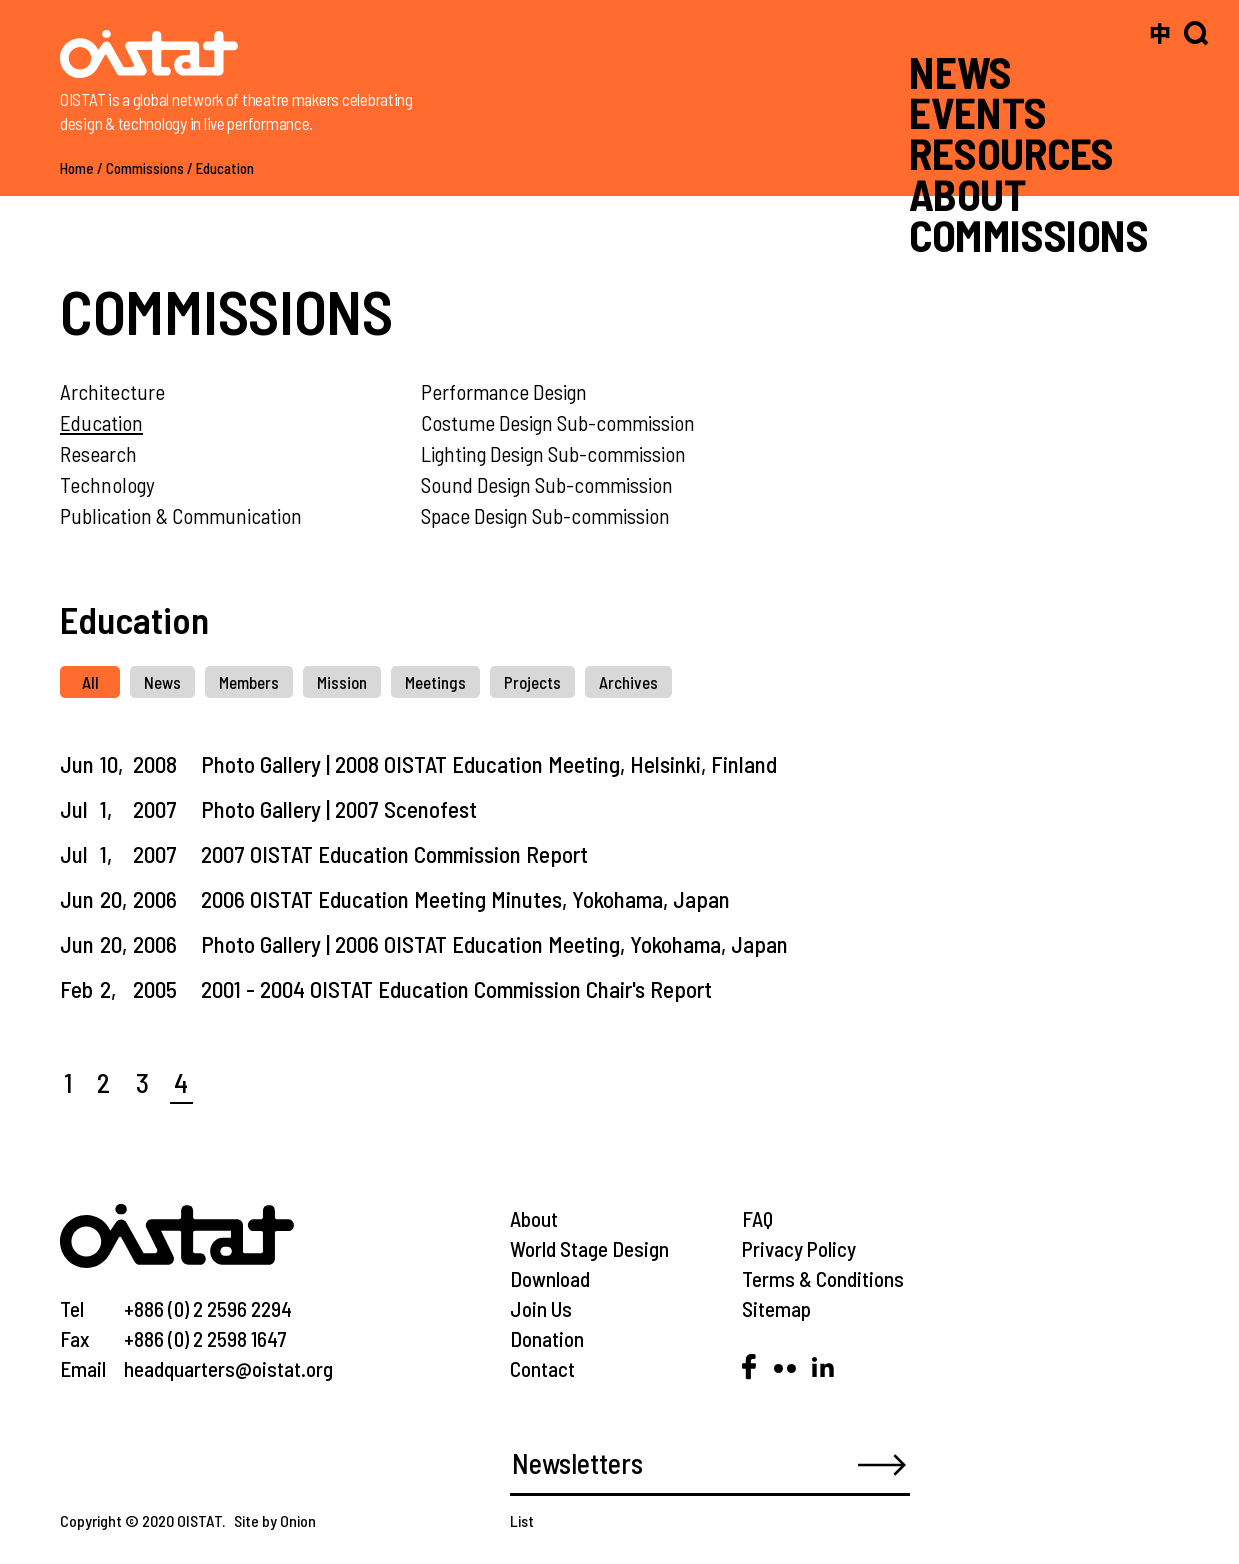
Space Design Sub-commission (545, 515)
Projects (532, 682)
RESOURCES (1011, 153)
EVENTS (977, 112)
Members (249, 682)
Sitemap (776, 1308)
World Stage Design (589, 1248)
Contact (542, 1368)
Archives (628, 682)
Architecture (112, 391)
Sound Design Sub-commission (547, 484)
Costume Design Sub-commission (558, 422)
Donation (547, 1338)
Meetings (435, 682)
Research (98, 453)
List (522, 1520)
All (90, 682)
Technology (107, 484)
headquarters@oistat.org (228, 1368)
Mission (342, 682)
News (162, 682)
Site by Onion (275, 1520)
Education (225, 168)
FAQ (757, 1218)
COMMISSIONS (1029, 234)
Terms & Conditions (823, 1278)
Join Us (541, 1308)
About (534, 1218)
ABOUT (967, 194)
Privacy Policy (799, 1248)
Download (550, 1278)
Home (77, 168)
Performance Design (504, 391)
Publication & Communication (181, 515)
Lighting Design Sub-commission (553, 453)
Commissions (145, 168)
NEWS (960, 71)
